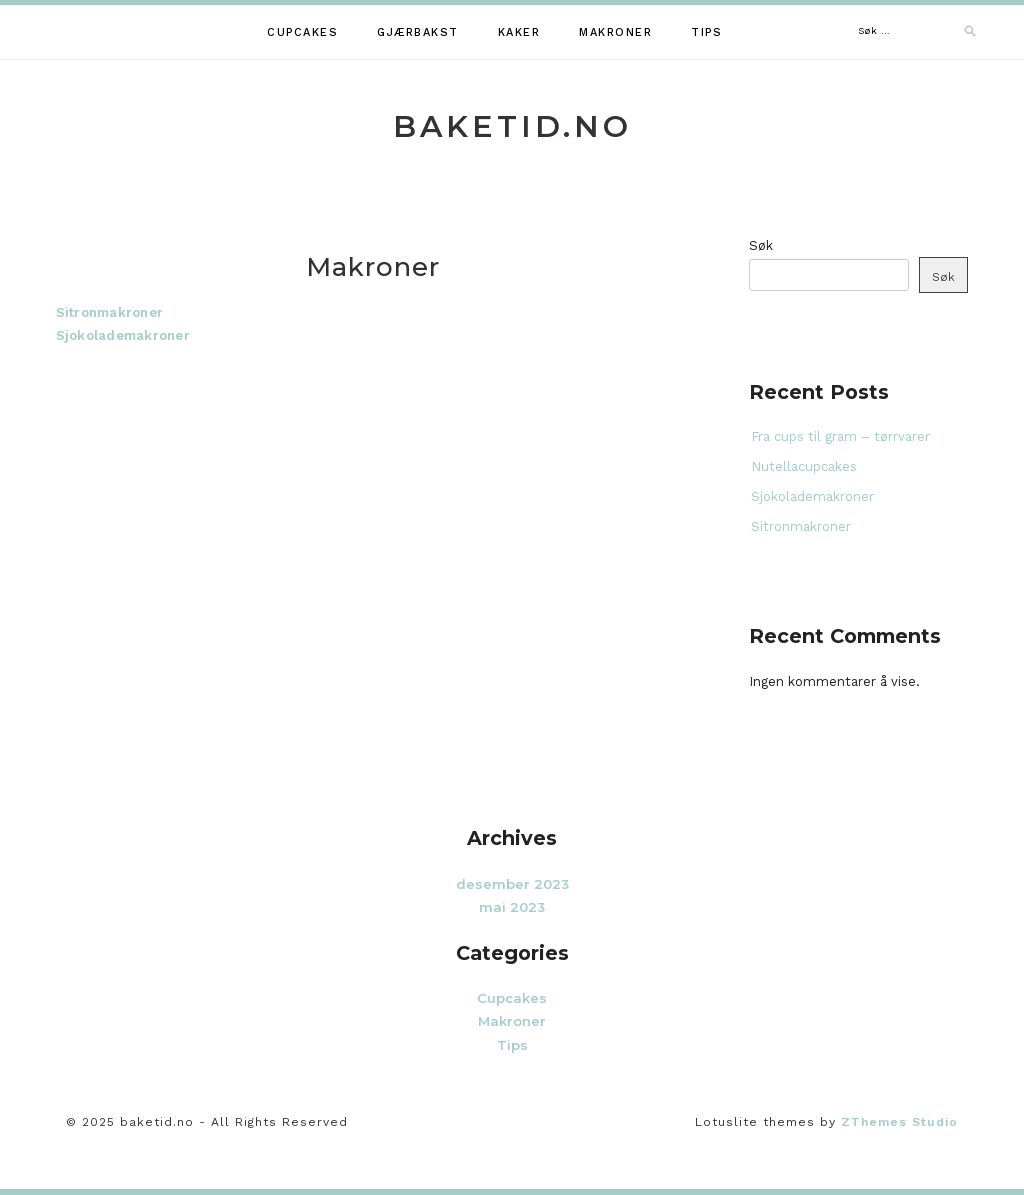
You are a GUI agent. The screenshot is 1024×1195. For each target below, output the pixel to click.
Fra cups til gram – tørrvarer (840, 436)
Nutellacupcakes (804, 466)
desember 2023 (512, 884)
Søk (761, 245)
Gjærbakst (418, 32)
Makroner (615, 32)
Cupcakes (302, 32)
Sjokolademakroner (123, 335)
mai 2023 (512, 907)
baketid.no (512, 126)
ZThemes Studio (899, 1122)
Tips (706, 32)
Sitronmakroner (110, 312)
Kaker (519, 32)
